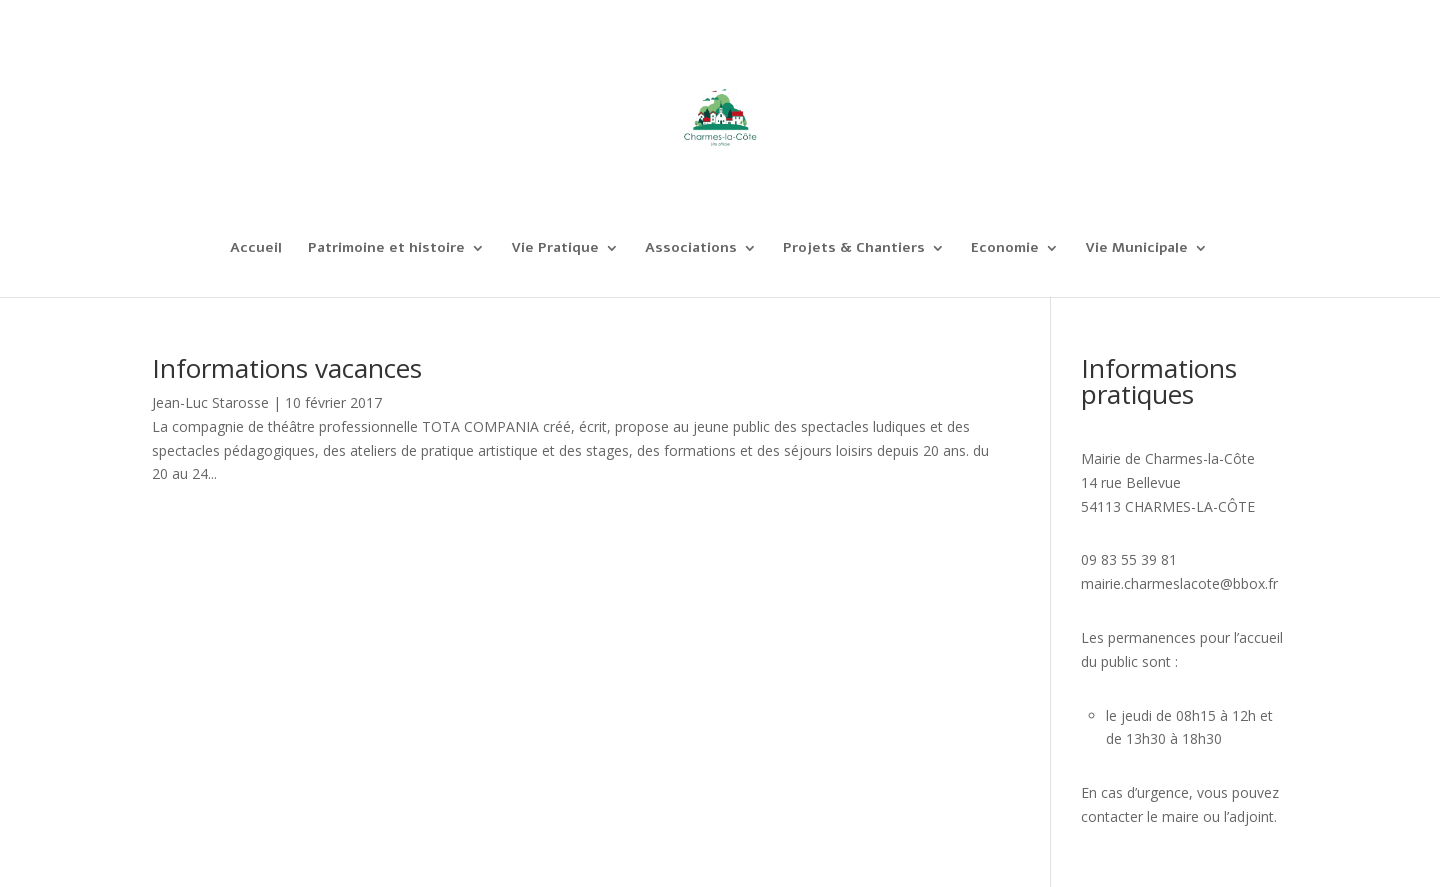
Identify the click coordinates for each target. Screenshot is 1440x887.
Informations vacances (287, 368)
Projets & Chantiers (854, 249)
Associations (691, 249)
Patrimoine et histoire (386, 249)
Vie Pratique (555, 249)
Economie (1005, 249)
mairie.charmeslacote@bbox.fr (1179, 583)
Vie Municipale (1136, 249)
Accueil (256, 249)
